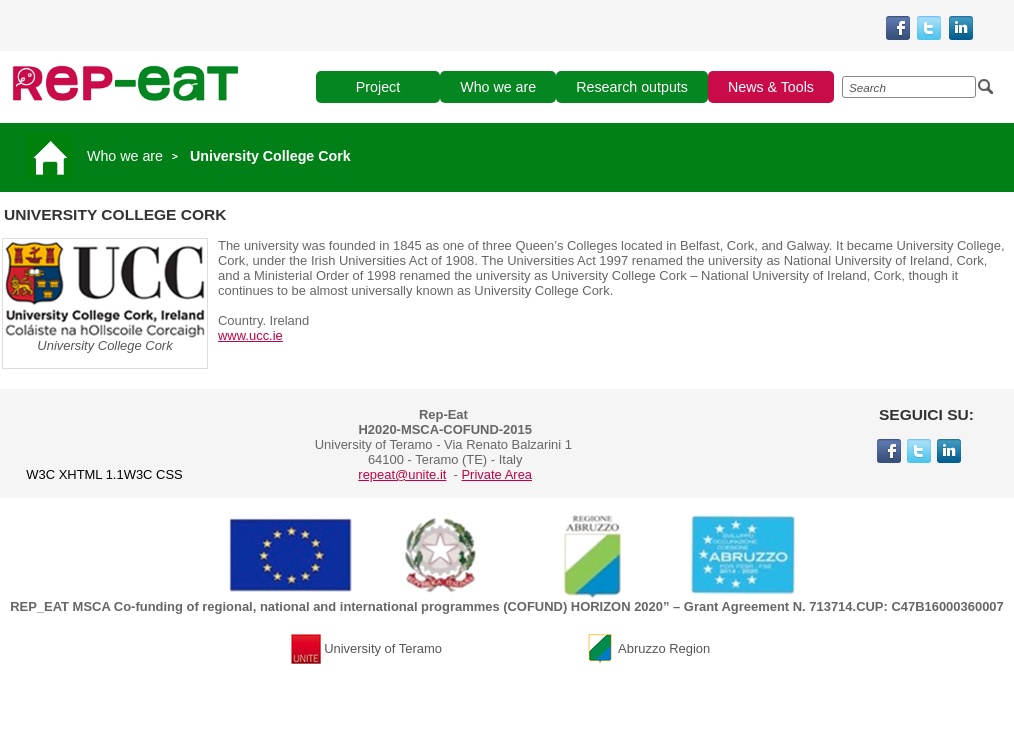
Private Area (496, 474)
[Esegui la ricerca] (986, 87)
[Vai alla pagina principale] (53, 156)
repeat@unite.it (402, 474)
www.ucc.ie (250, 335)
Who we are (125, 156)
